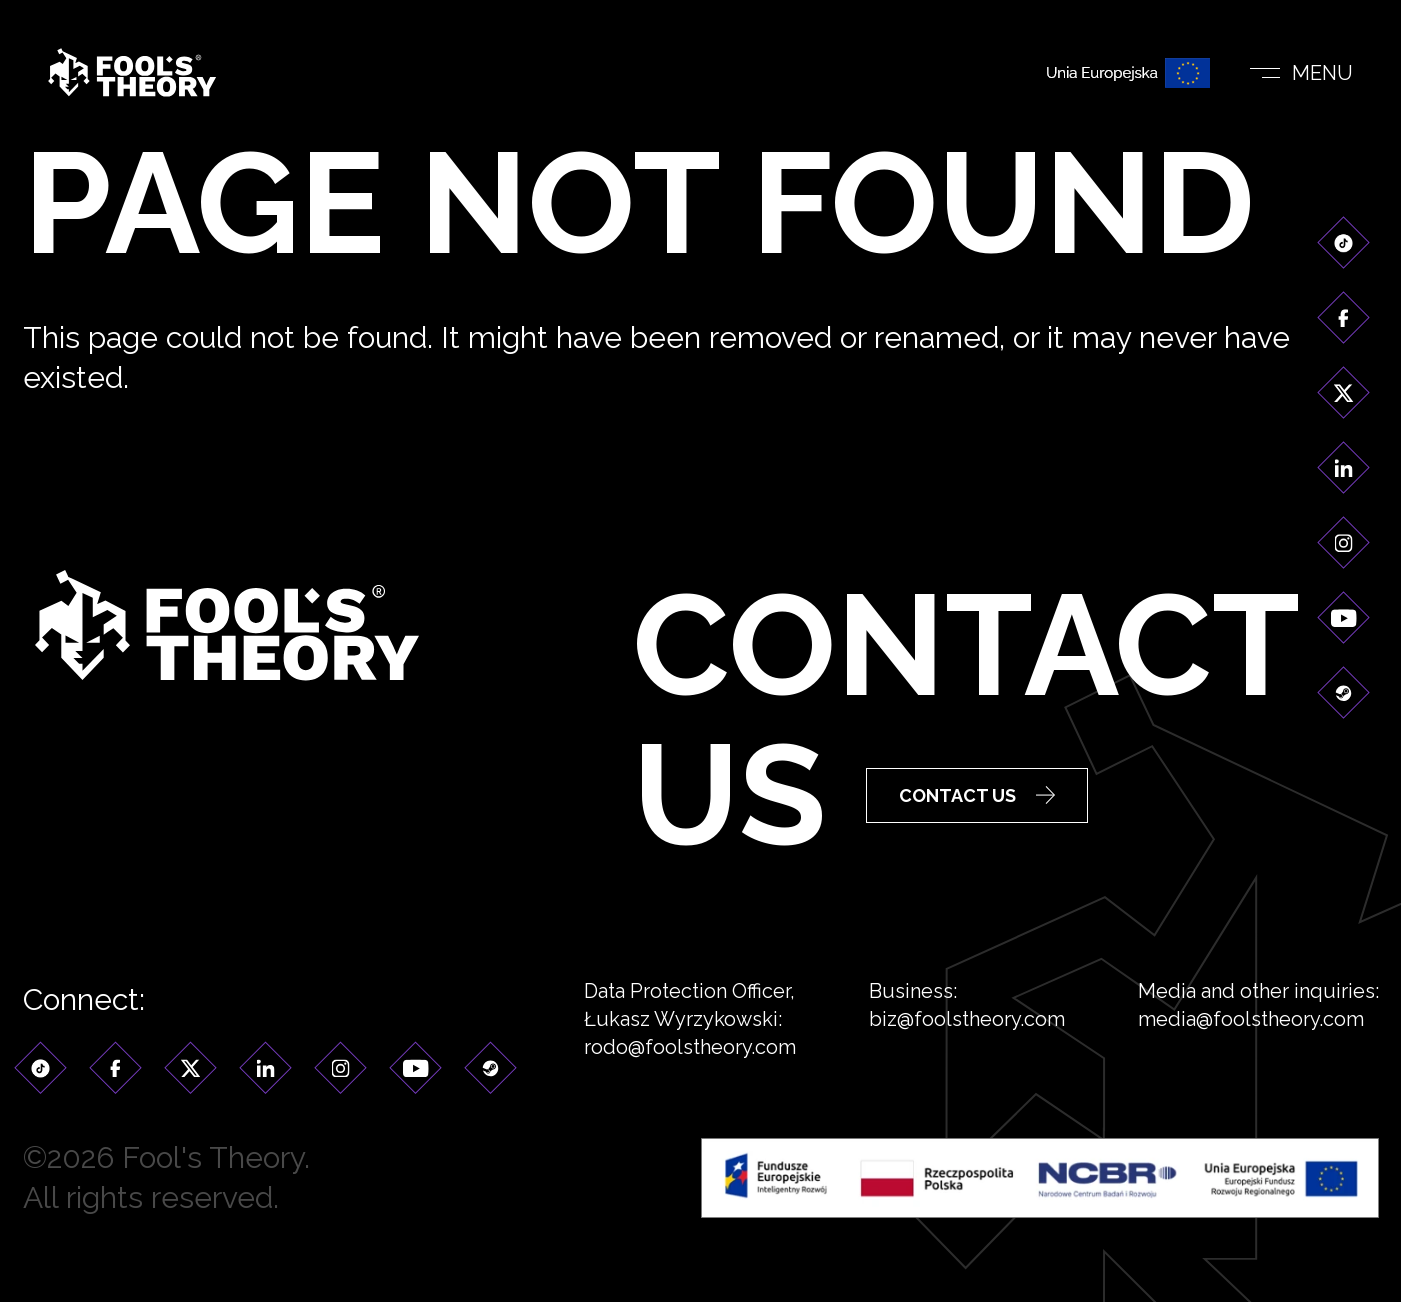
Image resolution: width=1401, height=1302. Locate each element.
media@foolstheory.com (1251, 1041)
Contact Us (977, 798)
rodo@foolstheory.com (690, 1069)
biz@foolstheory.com (967, 1041)
